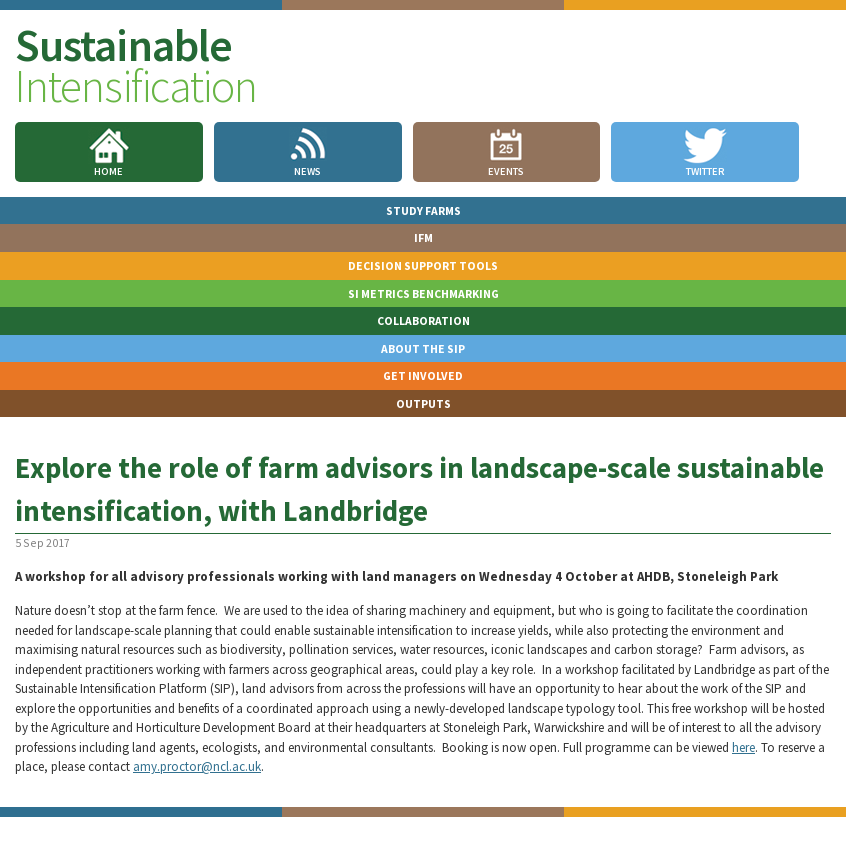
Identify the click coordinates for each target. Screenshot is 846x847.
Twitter (705, 171)
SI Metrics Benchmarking (423, 293)
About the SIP (423, 348)
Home (108, 171)
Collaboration (423, 320)
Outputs (423, 403)
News (307, 171)
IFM (423, 237)
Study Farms (423, 210)
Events (506, 171)
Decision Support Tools (423, 265)
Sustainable (136, 65)
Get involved (423, 375)
